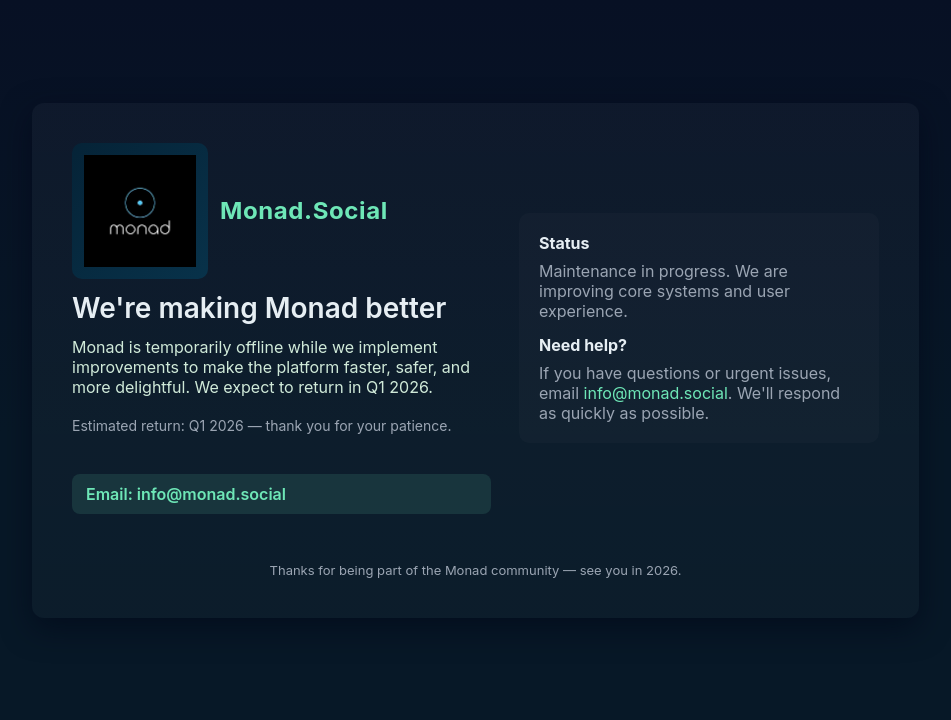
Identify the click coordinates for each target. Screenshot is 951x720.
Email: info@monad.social (186, 494)
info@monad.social (656, 393)
